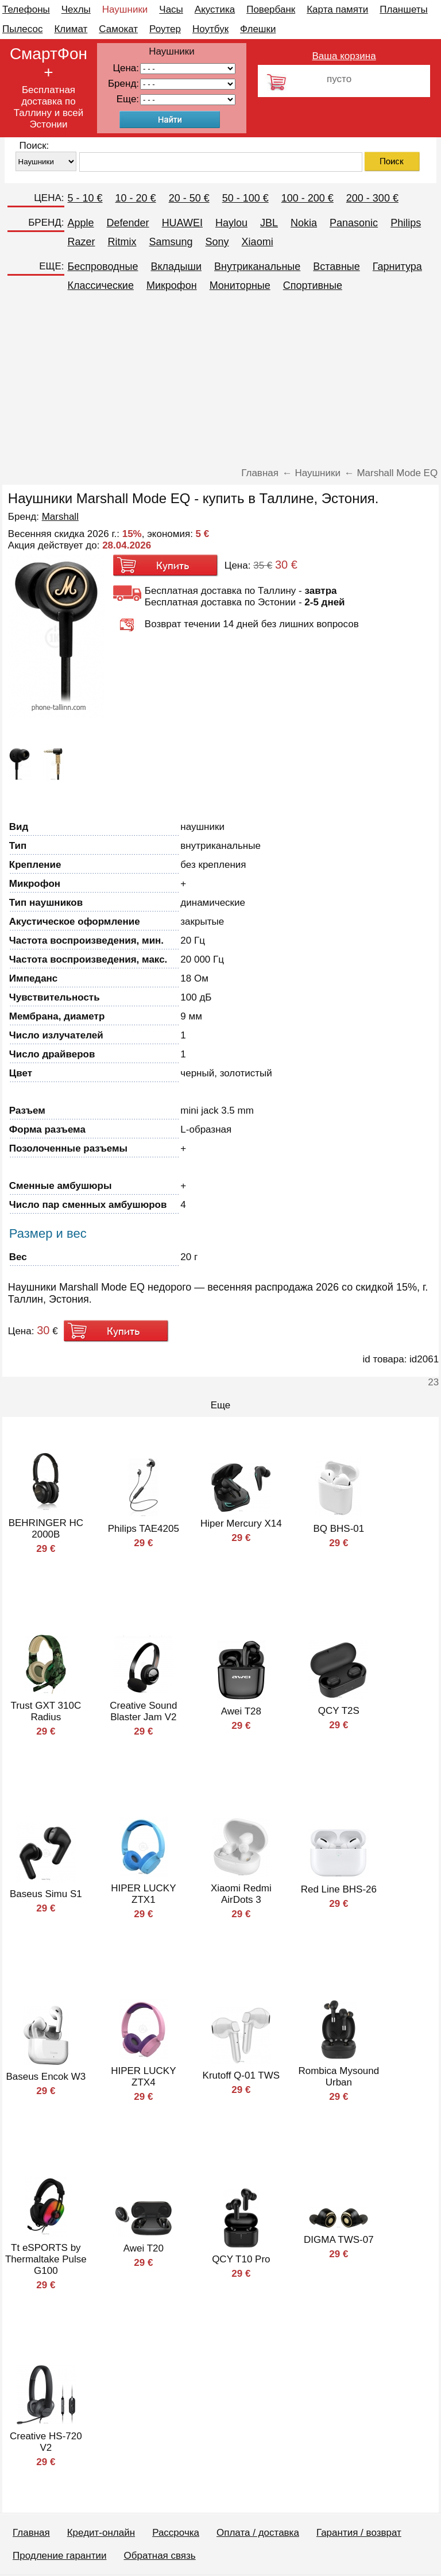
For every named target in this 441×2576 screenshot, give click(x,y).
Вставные (336, 266)
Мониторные (240, 285)
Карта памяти (337, 9)
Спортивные (312, 285)
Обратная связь (159, 2555)
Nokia (304, 223)
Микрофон (171, 285)
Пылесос (22, 29)
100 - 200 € (307, 198)
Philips (405, 223)
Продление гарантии (59, 2555)
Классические (101, 285)
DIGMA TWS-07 (339, 2239)
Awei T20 (143, 2248)
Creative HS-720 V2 (46, 2442)
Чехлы (76, 9)
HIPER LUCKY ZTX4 (143, 2076)
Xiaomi (257, 242)
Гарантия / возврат (358, 2532)
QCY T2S (338, 1710)
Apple (81, 223)
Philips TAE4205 (143, 1528)
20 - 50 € (189, 198)
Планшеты (404, 9)
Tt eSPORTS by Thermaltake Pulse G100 (46, 2259)
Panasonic (354, 223)
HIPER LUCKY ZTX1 (143, 1894)
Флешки (258, 29)
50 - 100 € (245, 198)
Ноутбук (210, 29)
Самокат (118, 29)
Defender (128, 223)
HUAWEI (182, 223)
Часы (171, 9)
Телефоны (26, 9)
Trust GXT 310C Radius (45, 1711)
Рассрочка (175, 2532)
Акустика (215, 9)
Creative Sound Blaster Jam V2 (143, 1711)
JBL (269, 223)
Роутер (165, 29)
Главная (31, 2532)
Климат (70, 29)
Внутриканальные (257, 266)
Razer (81, 242)
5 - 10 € (85, 198)
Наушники (125, 9)
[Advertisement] (220, 381)
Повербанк (270, 9)
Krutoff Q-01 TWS (241, 2075)
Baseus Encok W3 (46, 2076)
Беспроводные (103, 266)
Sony (217, 242)
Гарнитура (397, 266)
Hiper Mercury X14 (241, 1523)
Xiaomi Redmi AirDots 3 (241, 1894)
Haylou (231, 223)
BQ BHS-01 (338, 1528)
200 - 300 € (372, 198)
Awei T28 (241, 1711)
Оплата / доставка (257, 2532)
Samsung (171, 242)
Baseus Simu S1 (46, 1893)
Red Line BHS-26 (339, 1889)
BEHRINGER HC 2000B (46, 1528)
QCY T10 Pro (241, 2259)
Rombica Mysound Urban (338, 2076)
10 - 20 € (135, 198)
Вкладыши (176, 266)
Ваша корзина (344, 56)
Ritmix (122, 242)
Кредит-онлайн (101, 2532)
